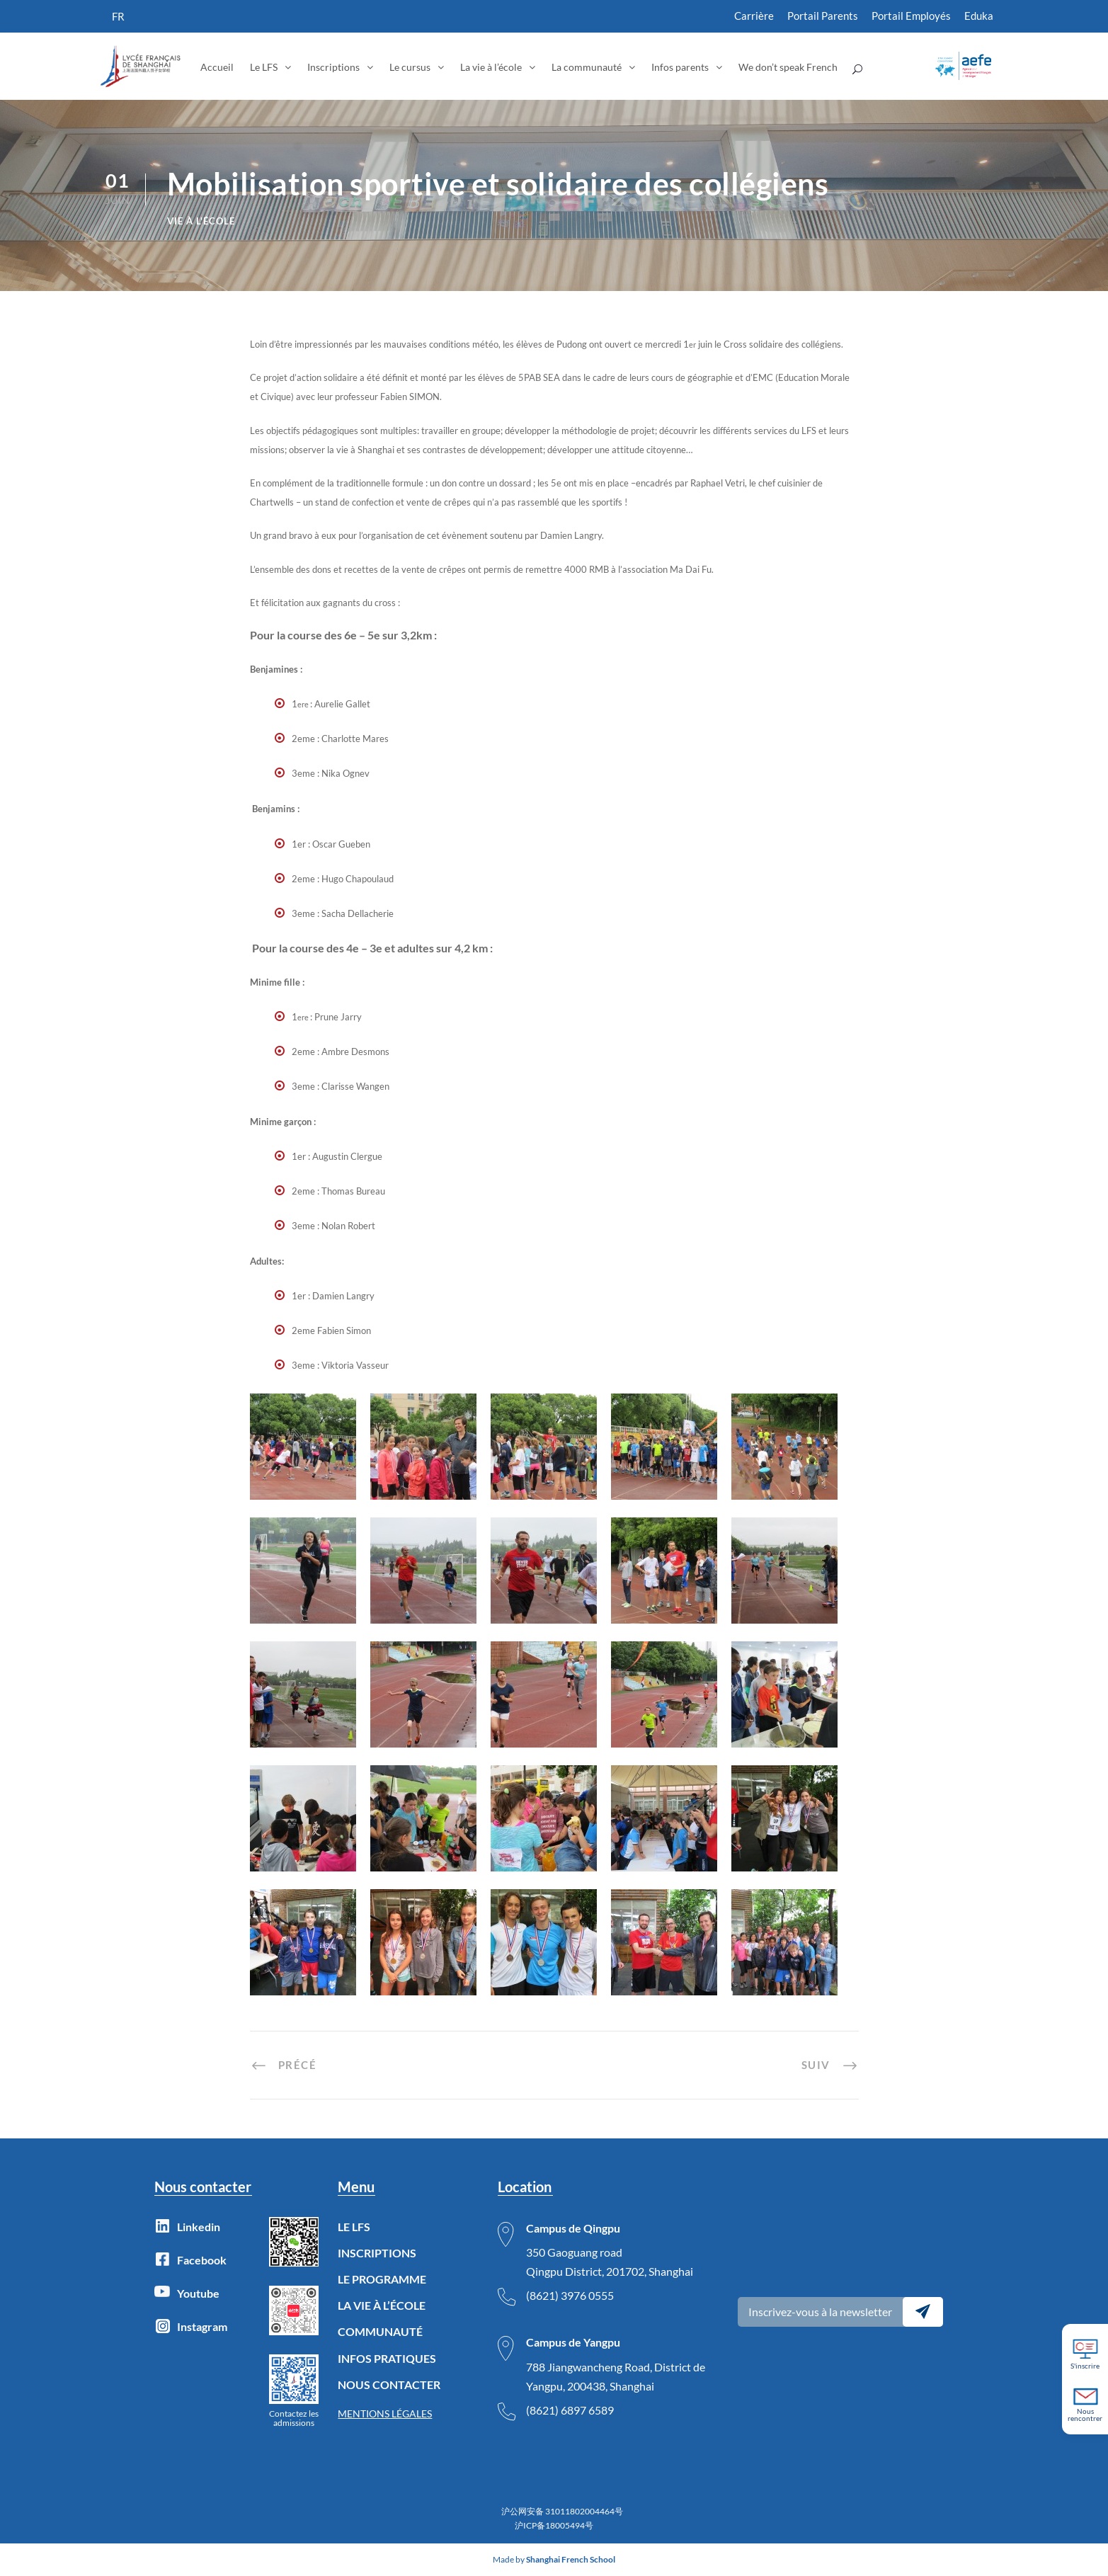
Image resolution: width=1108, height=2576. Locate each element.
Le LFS (264, 67)
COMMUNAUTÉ (380, 2331)
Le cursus (409, 67)
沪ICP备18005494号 (554, 2525)
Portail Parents (822, 15)
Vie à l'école (201, 221)
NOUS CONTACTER (389, 2384)
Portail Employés (911, 15)
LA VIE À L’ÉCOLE (382, 2305)
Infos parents (680, 67)
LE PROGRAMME (382, 2279)
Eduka (978, 15)
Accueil (217, 67)
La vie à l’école (491, 67)
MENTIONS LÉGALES (385, 2413)
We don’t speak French (788, 67)
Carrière (754, 15)
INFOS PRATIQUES (387, 2358)
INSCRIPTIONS (377, 2252)
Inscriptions (333, 67)
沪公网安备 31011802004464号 (562, 2511)
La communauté (587, 67)
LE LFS (354, 2226)
